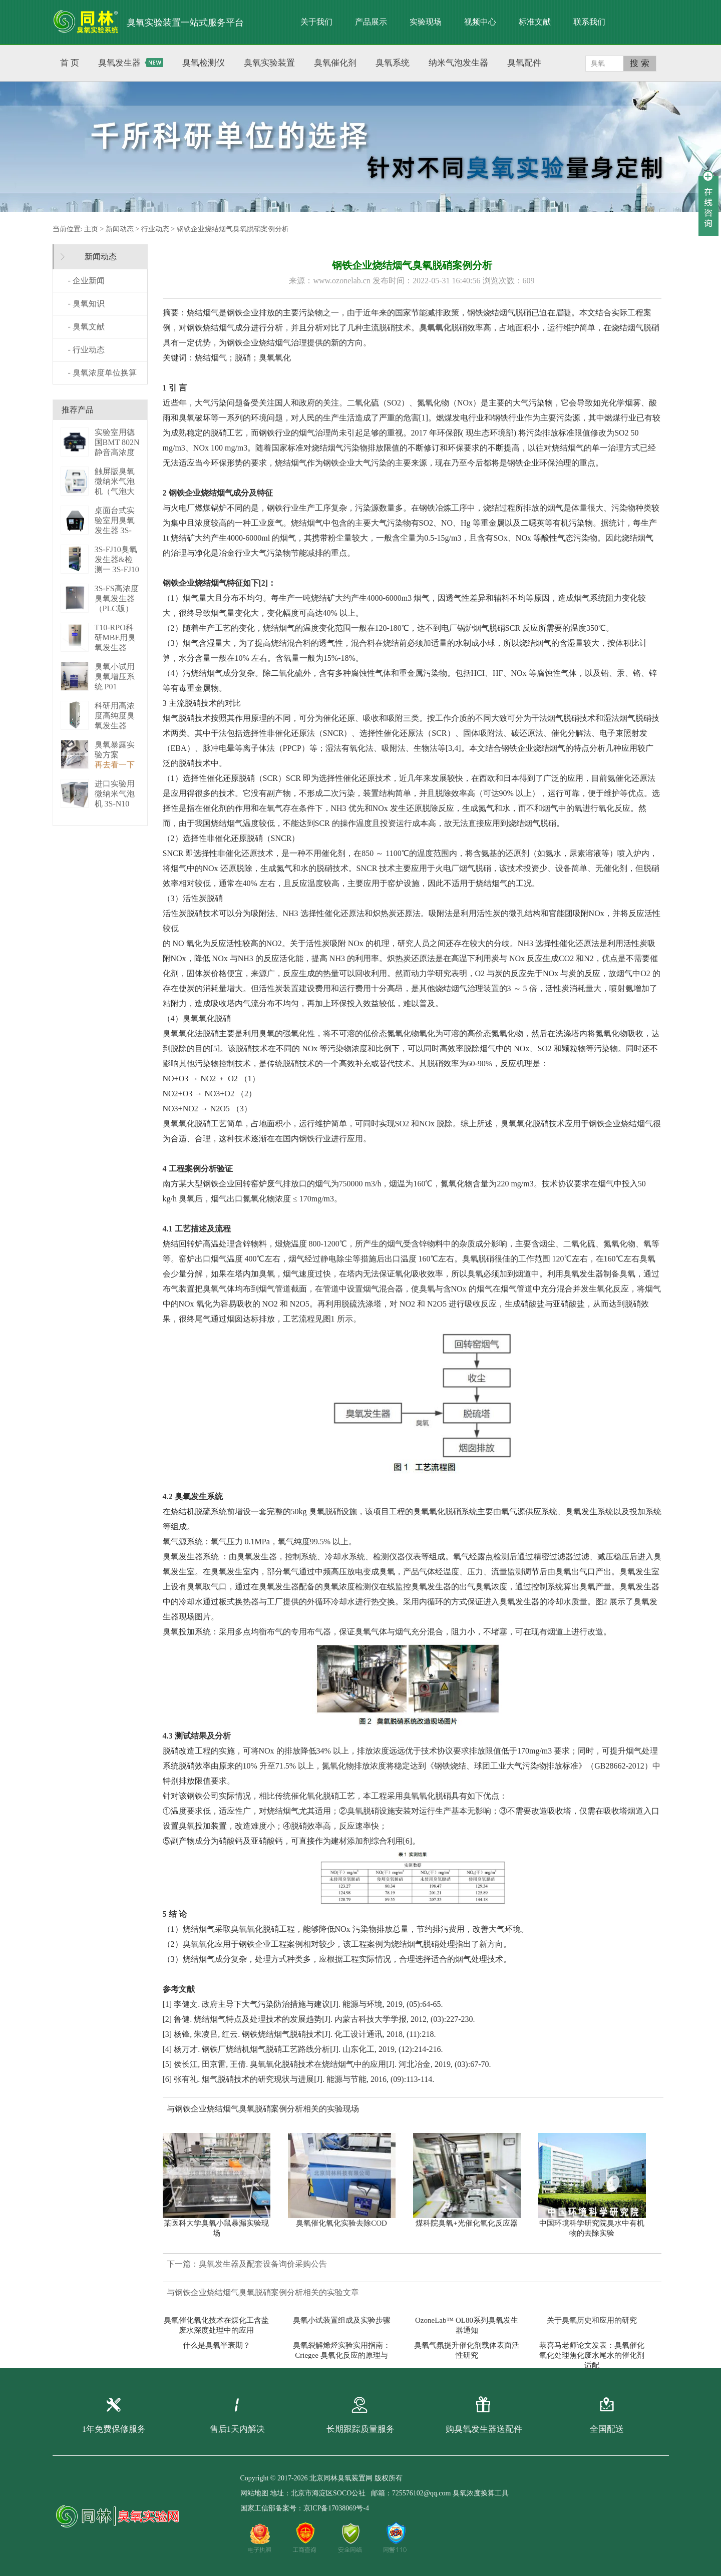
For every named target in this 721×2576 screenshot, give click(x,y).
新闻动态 (120, 229)
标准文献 (535, 22)
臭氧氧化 (435, 327)
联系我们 (589, 22)
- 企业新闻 (86, 280)
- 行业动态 (86, 349)
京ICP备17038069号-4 (336, 2508)
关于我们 (316, 22)
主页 (91, 229)
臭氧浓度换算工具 (481, 2493)
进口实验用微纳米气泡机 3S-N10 (115, 793)
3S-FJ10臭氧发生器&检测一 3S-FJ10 (117, 559)
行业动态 (155, 229)
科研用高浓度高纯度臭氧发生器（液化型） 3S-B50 (115, 725)
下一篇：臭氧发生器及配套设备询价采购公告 (247, 2264)
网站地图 (254, 2493)
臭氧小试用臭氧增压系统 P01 (115, 676)
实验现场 (426, 22)
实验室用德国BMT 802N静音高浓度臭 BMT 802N (117, 452)
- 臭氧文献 (86, 326)
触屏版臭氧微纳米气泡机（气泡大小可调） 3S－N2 (116, 491)
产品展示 (371, 22)
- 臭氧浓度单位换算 (102, 372)
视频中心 (480, 22)
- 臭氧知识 (86, 303)
